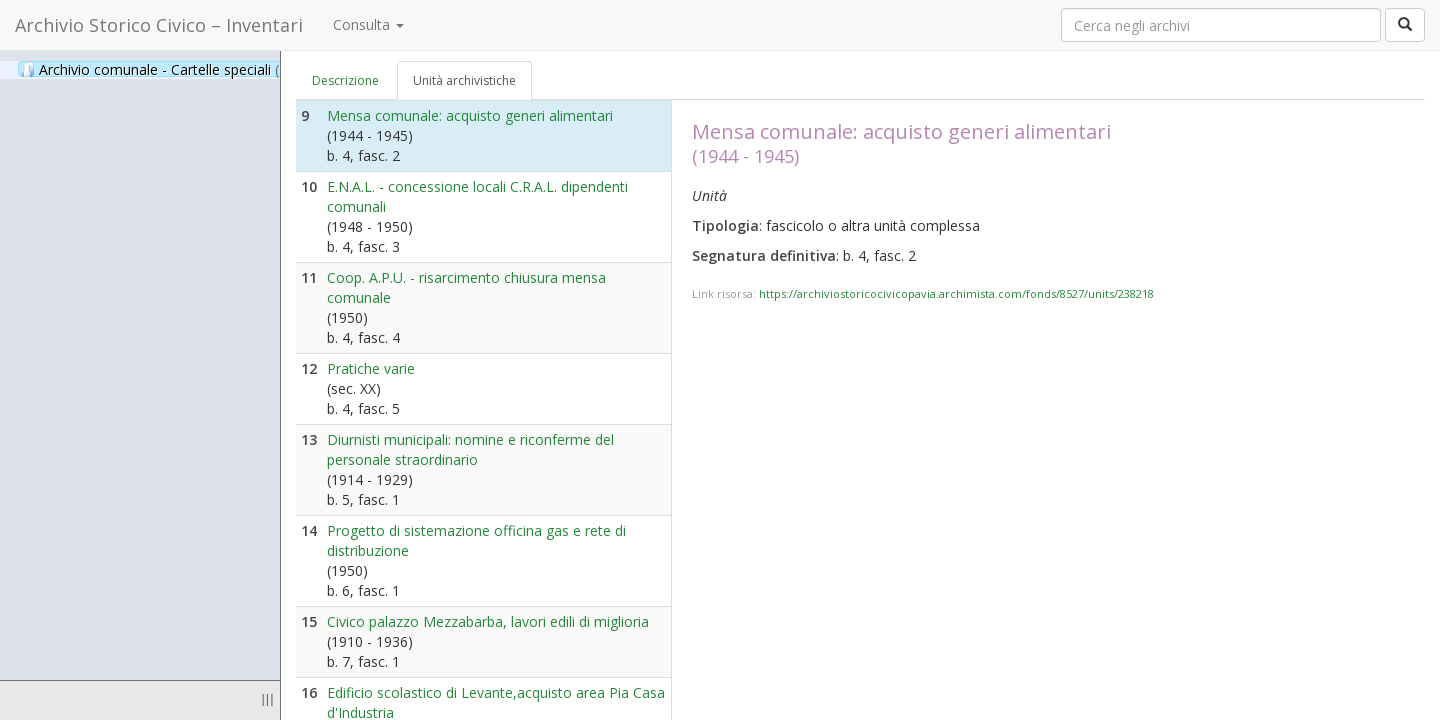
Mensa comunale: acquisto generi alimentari (470, 115)
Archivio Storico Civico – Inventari (159, 25)
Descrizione (345, 80)
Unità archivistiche (464, 80)
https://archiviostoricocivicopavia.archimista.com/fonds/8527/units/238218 (956, 293)
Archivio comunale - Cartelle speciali (164, 69)
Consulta (368, 24)
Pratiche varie (371, 368)
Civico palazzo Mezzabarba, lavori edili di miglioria (488, 621)
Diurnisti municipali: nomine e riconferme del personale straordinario (470, 449)
